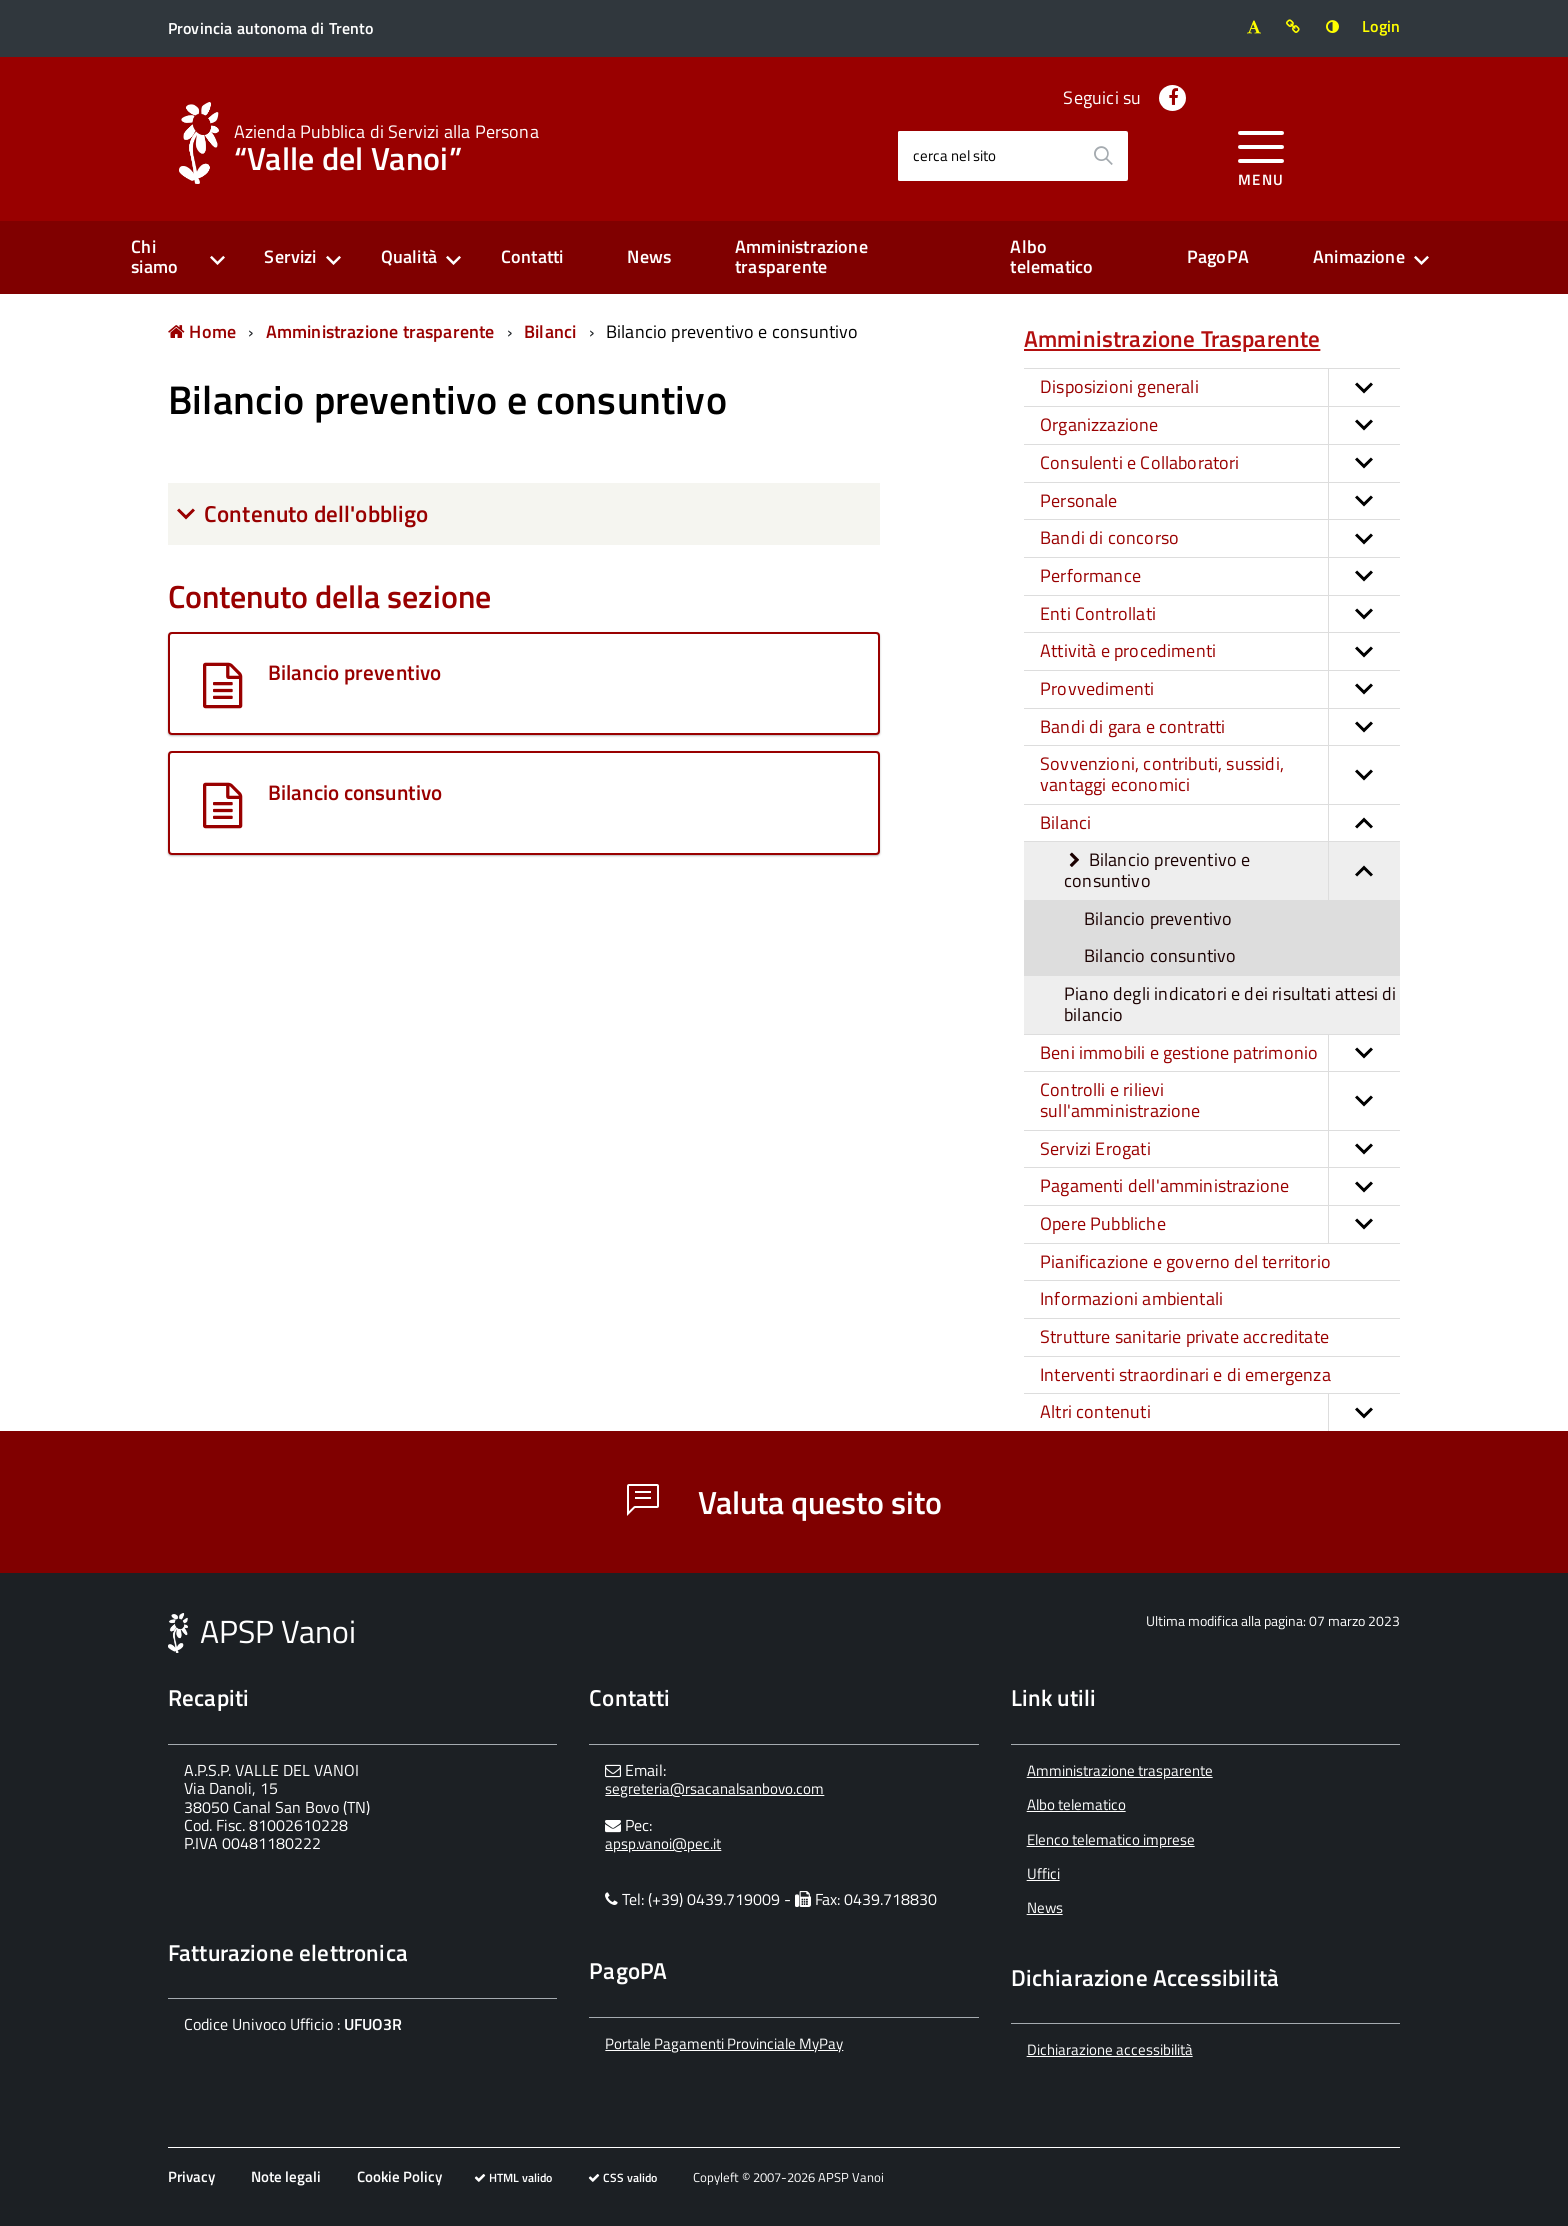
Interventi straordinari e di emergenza (1185, 1374)
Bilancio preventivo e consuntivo (732, 331)
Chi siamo (154, 257)
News (649, 256)
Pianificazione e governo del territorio (1185, 1261)
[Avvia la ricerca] (1103, 156)
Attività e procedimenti (1220, 651)
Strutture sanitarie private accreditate (1184, 1336)
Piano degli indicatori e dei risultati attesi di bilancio (1230, 1004)
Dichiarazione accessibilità (1110, 2049)
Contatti (532, 256)
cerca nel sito (954, 155)
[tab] (524, 514)
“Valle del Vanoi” (386, 146)
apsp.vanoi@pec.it (663, 1843)
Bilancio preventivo (1158, 918)
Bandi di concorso (1220, 538)
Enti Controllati (1220, 614)
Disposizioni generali (1220, 387)
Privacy (191, 2176)
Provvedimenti (1220, 689)
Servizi (290, 256)
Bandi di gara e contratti (1220, 727)
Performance (1220, 576)
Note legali (286, 2176)
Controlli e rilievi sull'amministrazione (1220, 1100)
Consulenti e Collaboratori (1220, 463)
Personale (1220, 501)
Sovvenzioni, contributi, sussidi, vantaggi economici (1220, 774)
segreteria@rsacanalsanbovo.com (714, 1788)
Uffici (1043, 1873)
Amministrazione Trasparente (1172, 338)
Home (202, 331)
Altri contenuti (1220, 1412)
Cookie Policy (399, 2176)
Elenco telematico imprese (1111, 1839)
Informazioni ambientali (1131, 1298)
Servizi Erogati (1220, 1149)
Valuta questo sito (784, 1502)
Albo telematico (1051, 257)
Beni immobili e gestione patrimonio (1220, 1053)
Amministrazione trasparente (801, 257)
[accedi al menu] (1261, 155)
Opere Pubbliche (1220, 1224)
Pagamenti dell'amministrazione (1220, 1186)
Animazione (1359, 256)
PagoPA (1218, 256)
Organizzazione (1220, 425)
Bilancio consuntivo (1160, 955)
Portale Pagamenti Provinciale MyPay (724, 2043)
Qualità (409, 256)
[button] (1364, 387)
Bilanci (550, 331)
